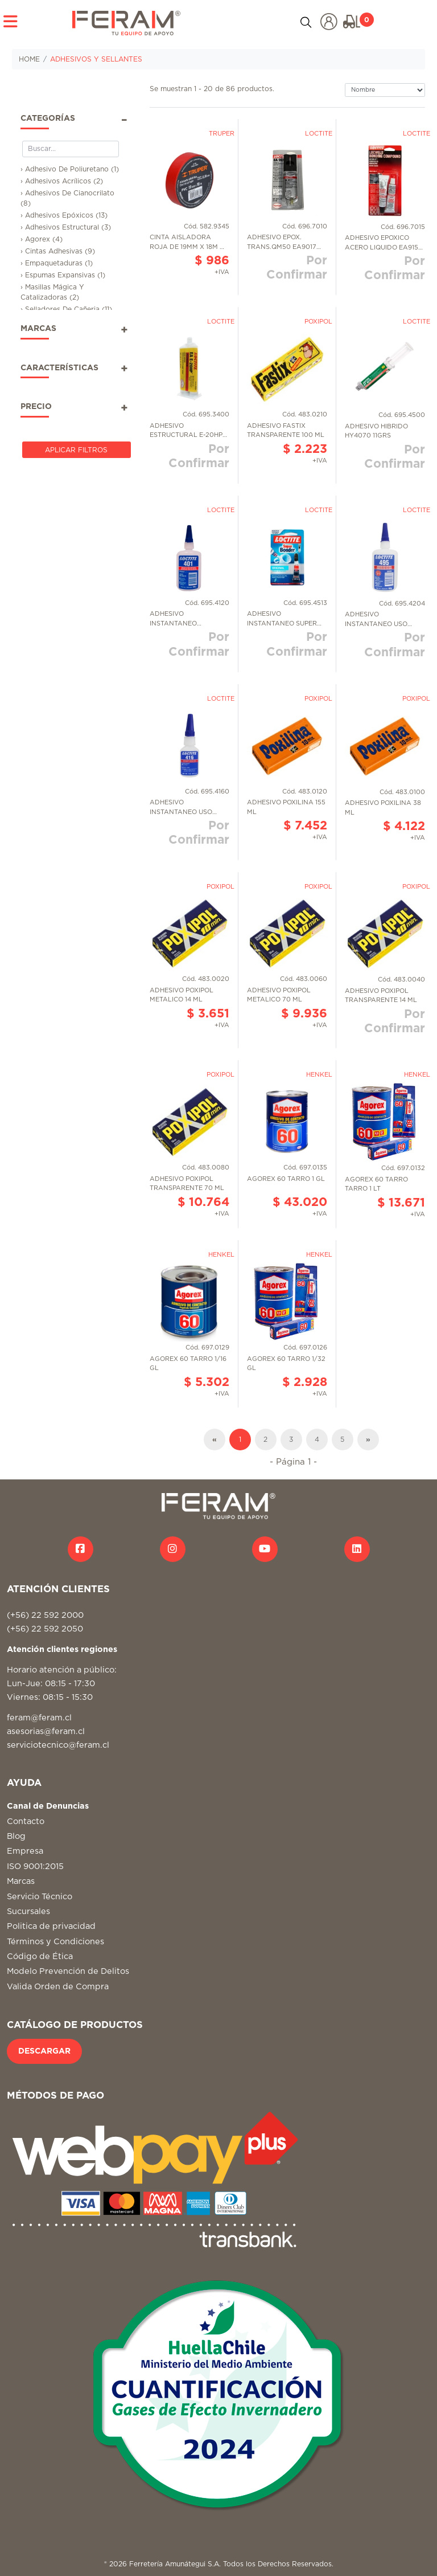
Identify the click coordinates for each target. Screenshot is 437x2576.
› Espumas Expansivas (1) (62, 275)
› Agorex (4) (41, 239)
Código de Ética (40, 1956)
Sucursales (28, 1911)
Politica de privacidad (51, 1926)
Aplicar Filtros (76, 450)
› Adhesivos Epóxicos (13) (64, 215)
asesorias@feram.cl (46, 1731)
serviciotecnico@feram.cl (58, 1745)
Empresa (25, 1851)
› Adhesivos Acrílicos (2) (61, 181)
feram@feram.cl (39, 1718)
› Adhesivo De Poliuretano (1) (69, 169)
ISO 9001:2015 (35, 1866)
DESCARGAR (44, 2051)
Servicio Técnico (39, 1896)
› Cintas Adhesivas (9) (57, 251)
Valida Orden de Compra (58, 1986)
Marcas (21, 1881)
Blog (16, 1836)
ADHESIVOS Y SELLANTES (96, 59)
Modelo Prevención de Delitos (68, 1971)
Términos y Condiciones (55, 1941)
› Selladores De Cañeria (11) (66, 309)
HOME (29, 59)
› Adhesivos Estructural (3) (65, 227)
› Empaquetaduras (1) (56, 263)
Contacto (25, 1821)
